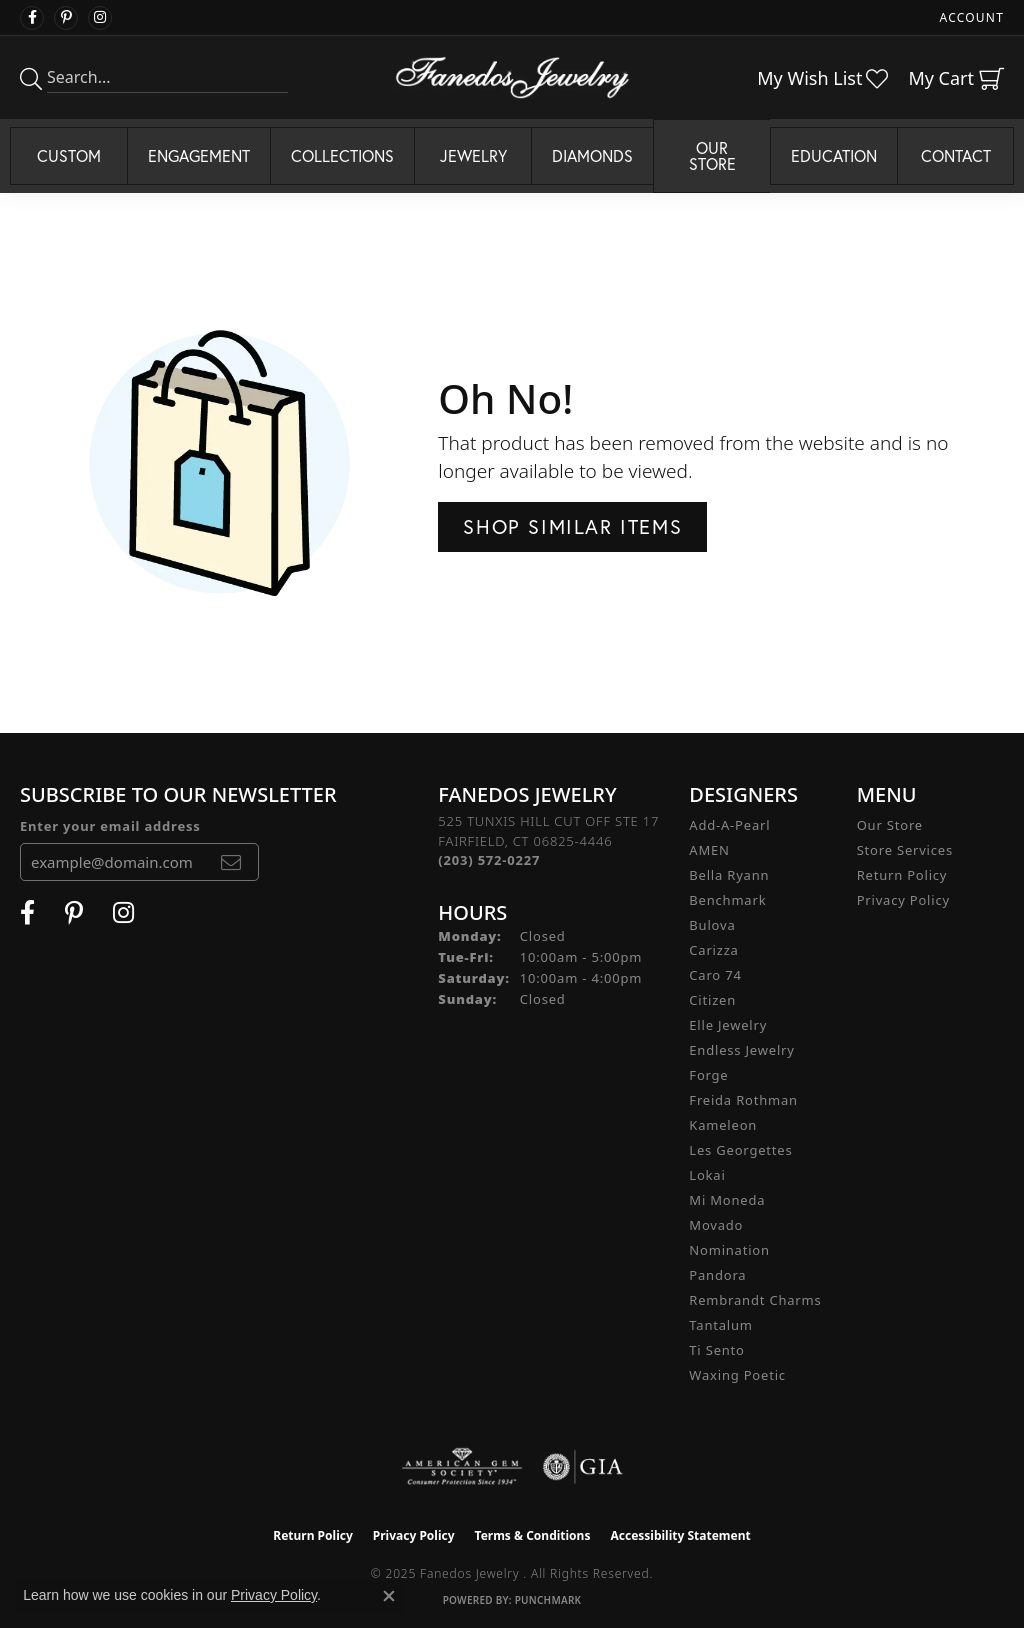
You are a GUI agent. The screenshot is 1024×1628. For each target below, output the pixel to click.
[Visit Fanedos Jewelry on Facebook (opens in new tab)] (32, 18)
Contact (956, 155)
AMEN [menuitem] (709, 850)
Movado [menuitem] (716, 1225)
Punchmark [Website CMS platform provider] (548, 1600)
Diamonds (592, 155)
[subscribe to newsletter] (231, 862)
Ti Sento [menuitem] (716, 1350)
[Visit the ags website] (462, 1467)
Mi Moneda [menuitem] (727, 1200)
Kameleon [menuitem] (723, 1125)
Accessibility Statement (680, 1535)
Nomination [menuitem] (729, 1250)
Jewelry (473, 155)
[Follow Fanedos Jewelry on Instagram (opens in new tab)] (100, 18)
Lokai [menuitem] (707, 1175)
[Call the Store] (489, 860)
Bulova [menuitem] (712, 925)
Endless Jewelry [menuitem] (741, 1050)
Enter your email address (110, 826)
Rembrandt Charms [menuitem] (755, 1300)
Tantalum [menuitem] (720, 1325)
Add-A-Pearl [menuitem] (729, 825)
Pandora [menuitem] (717, 1275)
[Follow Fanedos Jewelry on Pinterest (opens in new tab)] (66, 18)
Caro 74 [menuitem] (715, 975)
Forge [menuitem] (708, 1075)
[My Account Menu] (972, 17)
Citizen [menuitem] (712, 1000)
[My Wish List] (822, 78)
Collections (342, 155)
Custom (69, 155)
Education (834, 155)
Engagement (199, 155)
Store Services (905, 850)
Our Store (712, 155)
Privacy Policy (903, 900)
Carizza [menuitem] (713, 950)
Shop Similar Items (572, 526)
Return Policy (902, 875)
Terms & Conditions (533, 1535)
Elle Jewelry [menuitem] (728, 1025)
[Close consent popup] (389, 1596)
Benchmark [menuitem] (727, 900)
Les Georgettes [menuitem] (740, 1150)
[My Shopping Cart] (956, 78)
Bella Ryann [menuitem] (729, 875)
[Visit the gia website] (583, 1467)
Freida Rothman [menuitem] (743, 1100)
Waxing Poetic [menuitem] (737, 1375)
